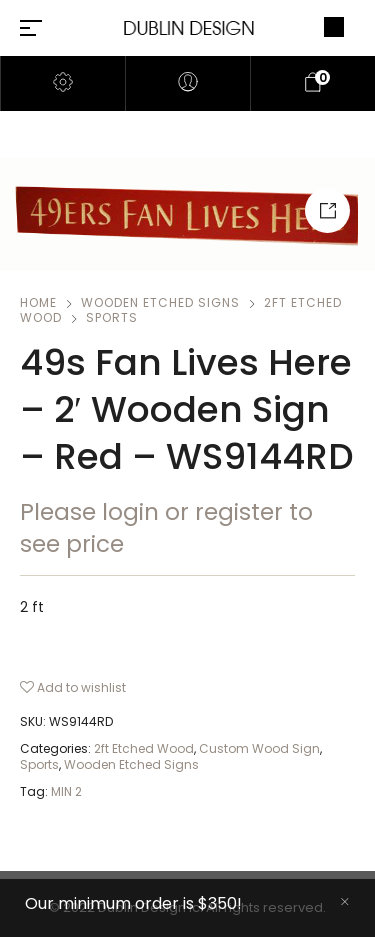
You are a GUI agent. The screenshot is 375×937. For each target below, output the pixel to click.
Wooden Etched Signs (160, 302)
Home (38, 302)
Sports (112, 317)
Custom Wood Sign (259, 748)
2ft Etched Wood (144, 748)
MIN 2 (66, 791)
